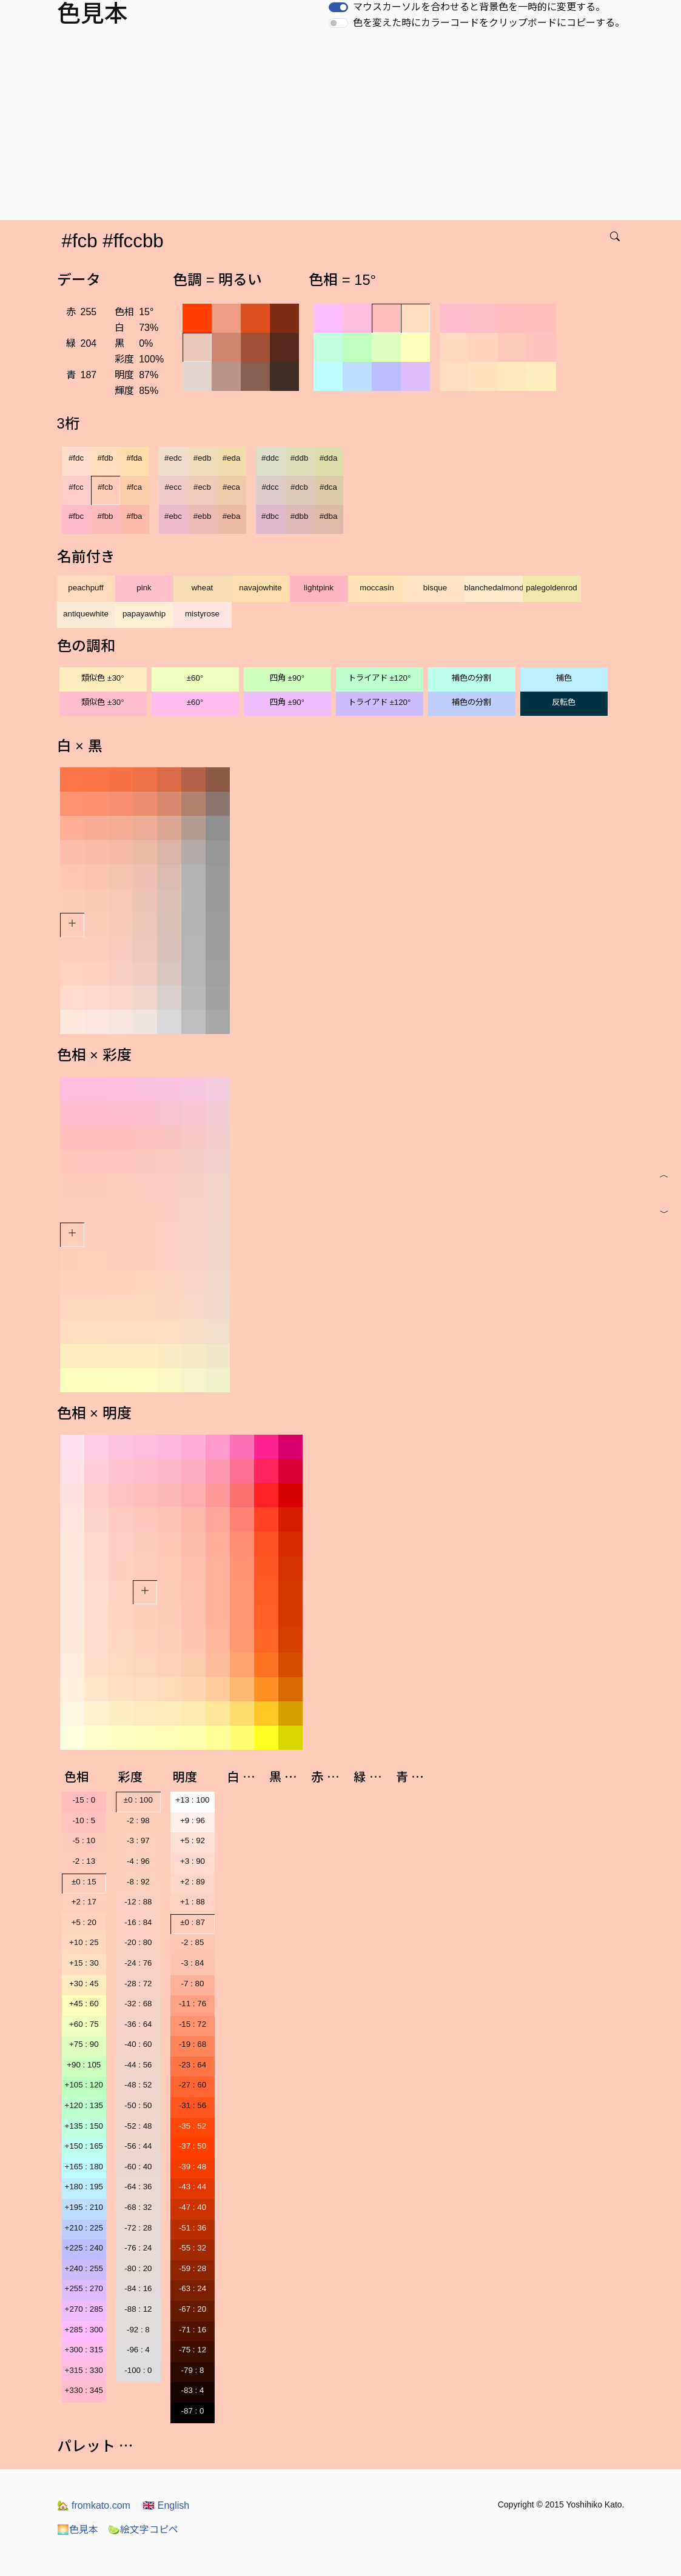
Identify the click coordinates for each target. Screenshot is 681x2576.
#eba (232, 516)
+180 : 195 (84, 2186)
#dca (328, 487)
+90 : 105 (84, 2064)
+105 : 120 (84, 2084)
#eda (232, 457)
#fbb (105, 516)
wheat (202, 587)
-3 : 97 (138, 1840)
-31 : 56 (192, 2105)
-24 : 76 (138, 1962)
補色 (564, 677)
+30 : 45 (84, 1983)
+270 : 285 (84, 2309)
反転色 (563, 702)
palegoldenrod (551, 587)
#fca (134, 487)
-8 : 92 (138, 1881)
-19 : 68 (192, 2044)
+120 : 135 (84, 2105)
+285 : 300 (84, 2329)
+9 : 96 (192, 1820)
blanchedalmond (494, 587)
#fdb (105, 457)
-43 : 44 (192, 2186)
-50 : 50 (138, 2105)
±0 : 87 (192, 1922)
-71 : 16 (192, 2329)
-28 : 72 (138, 1983)
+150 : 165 (84, 2146)
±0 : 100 (138, 1799)
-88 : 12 (138, 2309)
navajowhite (260, 587)
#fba (135, 516)
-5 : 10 (83, 1840)
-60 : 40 (138, 2166)
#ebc (173, 516)
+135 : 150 (84, 2126)
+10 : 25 (84, 1942)
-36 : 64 (138, 2024)
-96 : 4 (138, 2349)
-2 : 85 (192, 1942)
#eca (231, 487)
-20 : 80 (138, 1942)
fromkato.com (93, 2505)
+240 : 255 (84, 2268)
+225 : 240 (84, 2247)
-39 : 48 (192, 2166)
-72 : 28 (138, 2227)
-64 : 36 (138, 2186)
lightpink (319, 587)
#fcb (105, 487)
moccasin (377, 587)
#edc (173, 457)
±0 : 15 (84, 1881)
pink (143, 587)
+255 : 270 (84, 2288)
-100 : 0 (138, 2370)
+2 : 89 (192, 1881)
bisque (435, 587)
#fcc (76, 487)
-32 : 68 (138, 2003)
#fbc (76, 516)
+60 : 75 (84, 2024)
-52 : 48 (138, 2126)
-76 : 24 (138, 2247)
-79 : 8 (192, 2370)
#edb (202, 457)
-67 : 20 (192, 2309)
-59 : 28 (192, 2268)
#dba (329, 516)
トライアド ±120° (379, 677)
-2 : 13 (83, 1861)
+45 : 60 (84, 2003)
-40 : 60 (138, 2044)
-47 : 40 (192, 2207)
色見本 (77, 2529)
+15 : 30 (84, 1962)
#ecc (172, 487)
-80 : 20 (138, 2268)
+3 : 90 (192, 1861)
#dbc (270, 516)
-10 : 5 (83, 1820)
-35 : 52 (192, 2126)
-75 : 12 (192, 2349)
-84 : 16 (138, 2288)
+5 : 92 (192, 1840)
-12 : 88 (138, 1901)
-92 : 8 (138, 2329)
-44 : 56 (138, 2064)
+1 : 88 (192, 1901)
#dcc (269, 487)
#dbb (299, 516)
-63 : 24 (192, 2288)
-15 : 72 (192, 2024)
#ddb (299, 457)
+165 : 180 (84, 2166)
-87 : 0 (192, 2410)
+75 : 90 (84, 2044)
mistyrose (202, 613)
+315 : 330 (84, 2370)
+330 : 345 (84, 2390)
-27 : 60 (192, 2084)
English (166, 2505)
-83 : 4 (192, 2390)
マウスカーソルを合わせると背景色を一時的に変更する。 (479, 7)
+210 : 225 (84, 2227)
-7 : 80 (192, 1983)
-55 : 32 (192, 2247)
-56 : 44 (138, 2146)
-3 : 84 (192, 1962)
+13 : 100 (193, 1799)
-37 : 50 (192, 2146)
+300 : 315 (84, 2349)
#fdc (76, 457)
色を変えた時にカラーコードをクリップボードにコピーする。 (489, 23)
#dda (329, 457)
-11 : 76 (192, 2003)
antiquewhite (86, 613)
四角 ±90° (287, 677)
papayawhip (144, 613)
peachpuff (85, 587)
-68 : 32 (138, 2207)
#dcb (299, 487)
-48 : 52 (138, 2084)
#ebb (202, 516)
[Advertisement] (343, 129)
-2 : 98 (138, 1820)
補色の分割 (471, 677)
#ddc (270, 457)
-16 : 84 (138, 1922)
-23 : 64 (192, 2064)
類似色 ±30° (102, 677)
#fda (135, 457)
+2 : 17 (84, 1901)
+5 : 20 (84, 1922)
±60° (195, 677)
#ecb (202, 487)
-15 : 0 (83, 1799)
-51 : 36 (192, 2227)
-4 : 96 (138, 1861)
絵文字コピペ (143, 2529)
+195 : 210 (84, 2207)
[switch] (338, 7)
